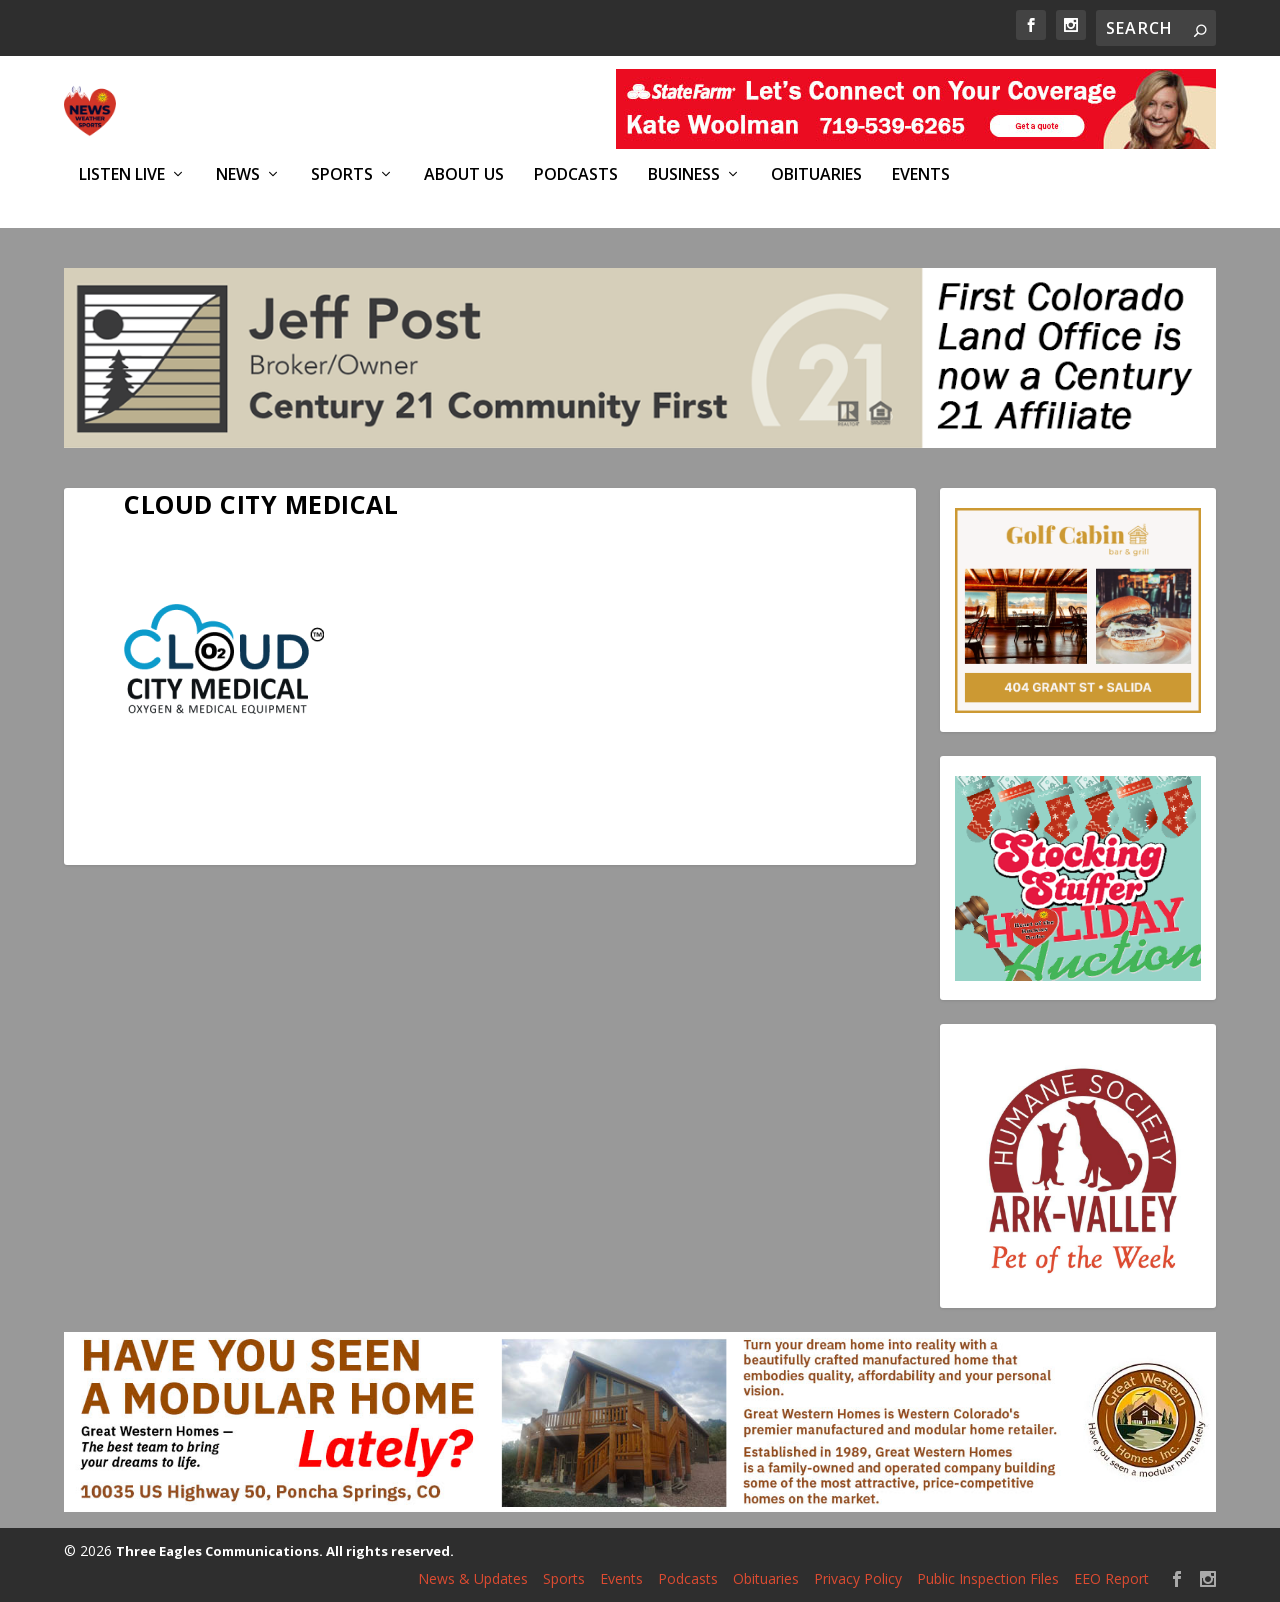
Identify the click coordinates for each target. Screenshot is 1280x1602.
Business (684, 174)
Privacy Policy (858, 1578)
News (238, 174)
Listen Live (122, 174)
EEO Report (1111, 1578)
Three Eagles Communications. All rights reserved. (285, 1551)
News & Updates (473, 1578)
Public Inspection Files (988, 1578)
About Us (464, 174)
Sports (342, 174)
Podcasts (576, 174)
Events (921, 174)
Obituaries (816, 174)
